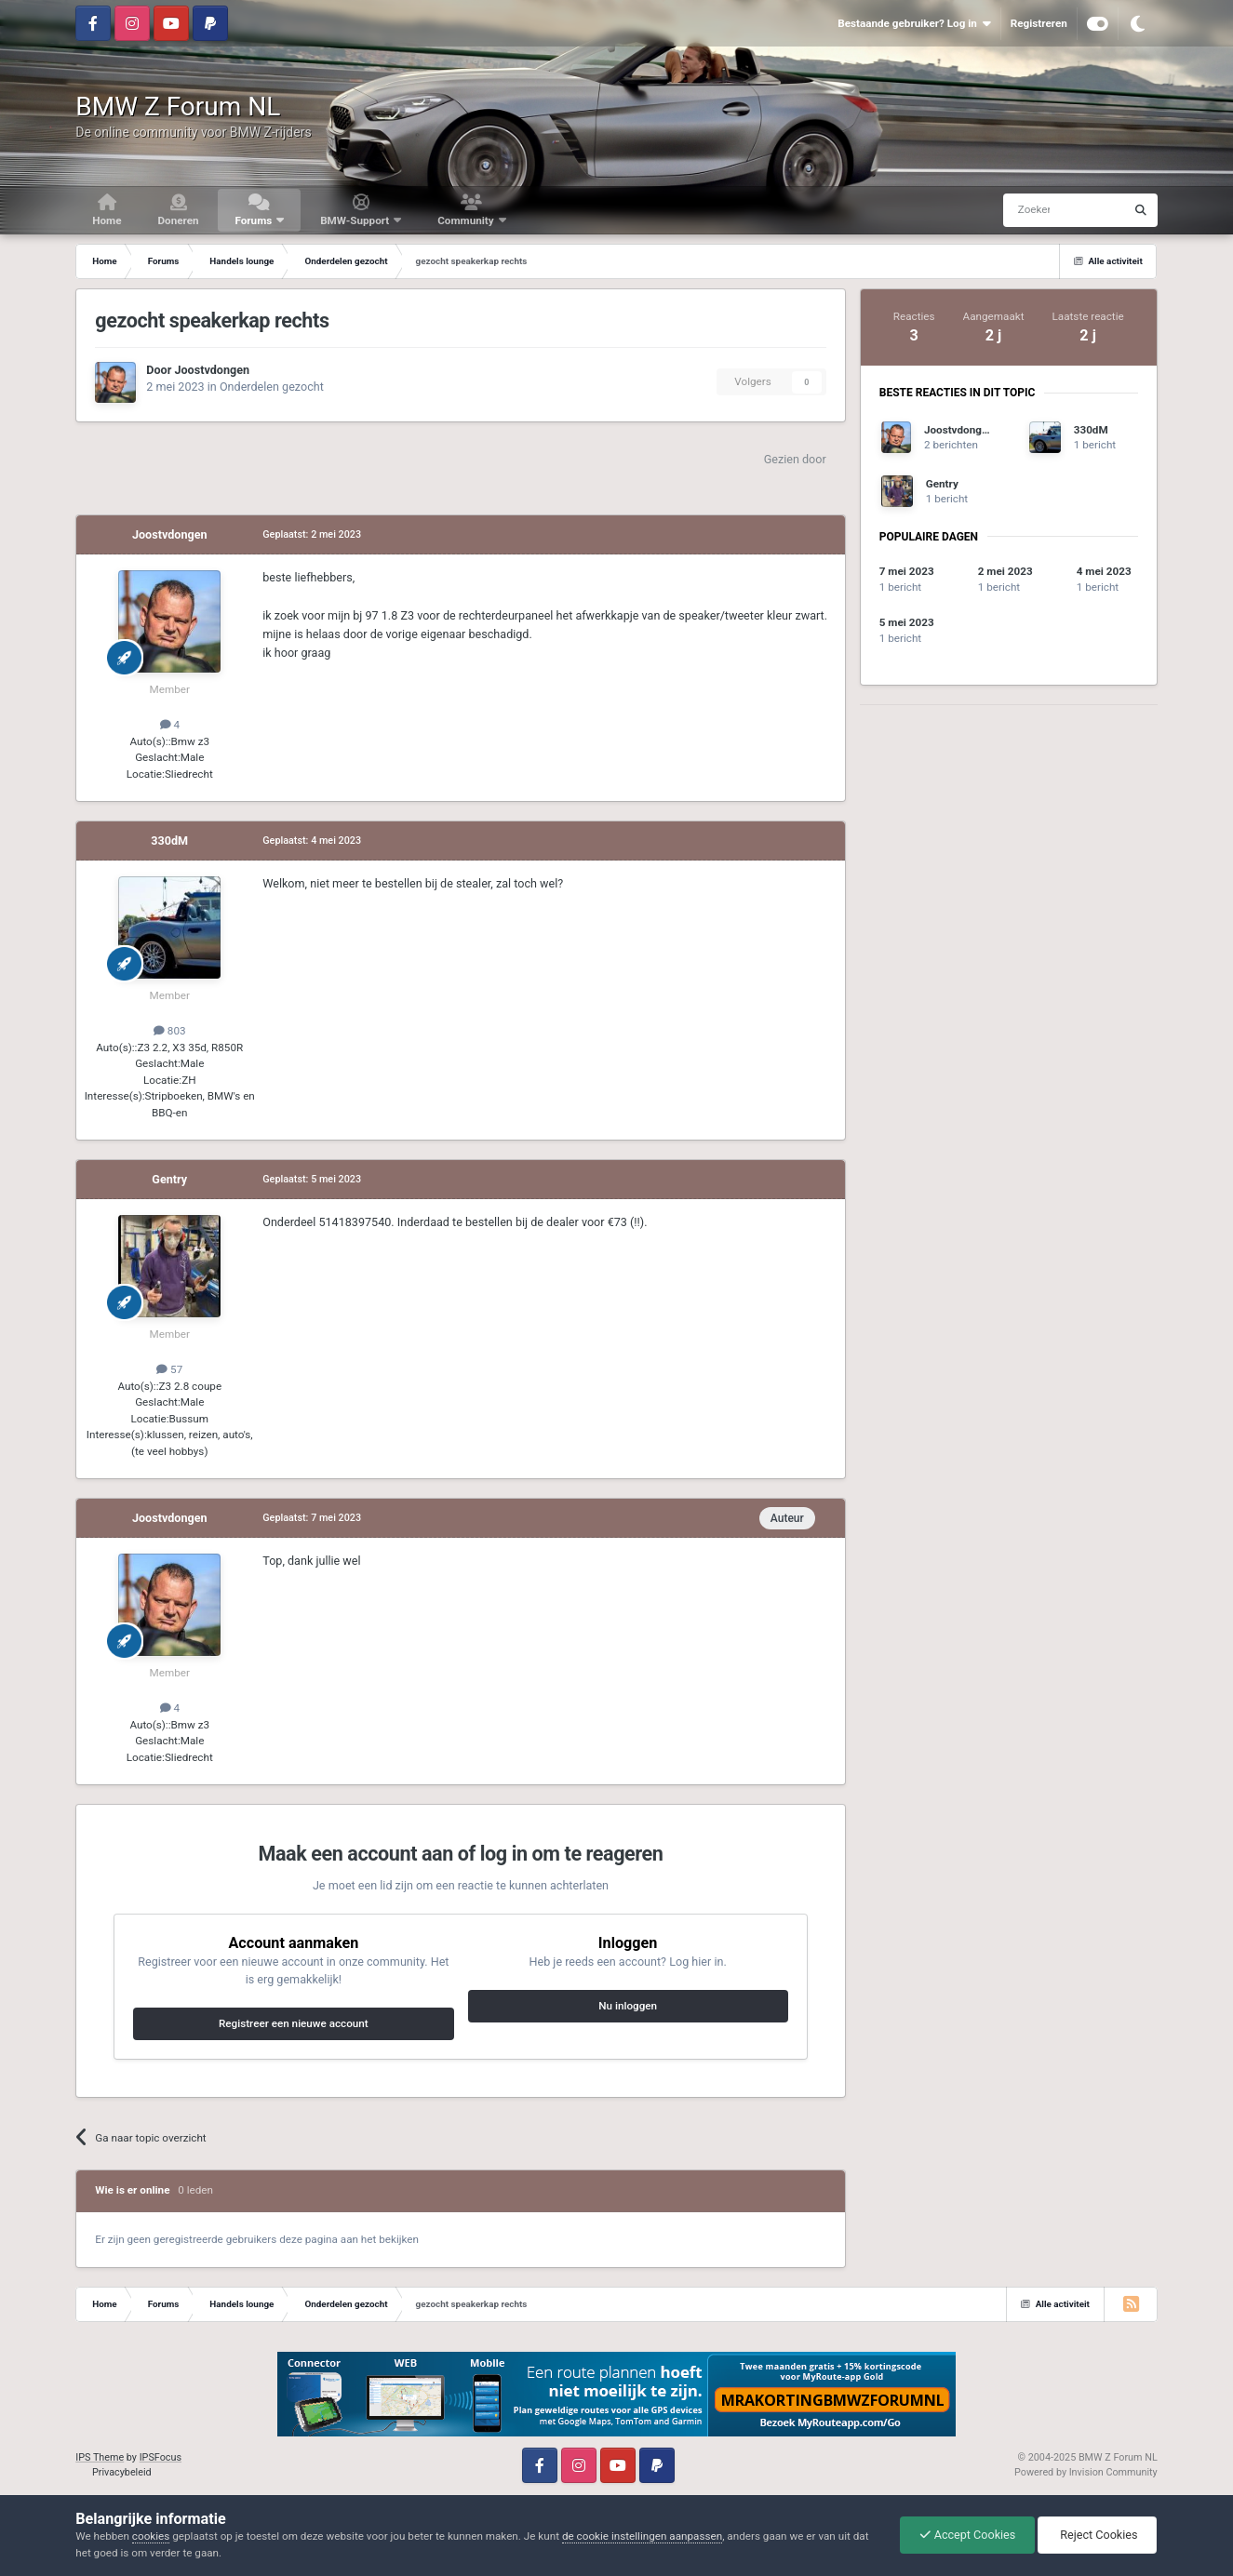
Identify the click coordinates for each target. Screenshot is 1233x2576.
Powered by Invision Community (1086, 2472)
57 (169, 1369)
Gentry (169, 1179)
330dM (169, 841)
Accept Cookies (967, 2535)
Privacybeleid (122, 2472)
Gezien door (795, 459)
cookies (150, 2536)
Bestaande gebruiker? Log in (914, 23)
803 (170, 1030)
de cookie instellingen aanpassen (642, 2536)
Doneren (177, 220)
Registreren (1039, 23)
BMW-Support (356, 220)
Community (466, 220)
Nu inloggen (627, 2005)
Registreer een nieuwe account (294, 2023)
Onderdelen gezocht (272, 387)
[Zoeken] (1028, 210)
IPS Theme (99, 2457)
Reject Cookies (1097, 2535)
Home (106, 220)
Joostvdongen (211, 370)
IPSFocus (160, 2457)
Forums (255, 220)
